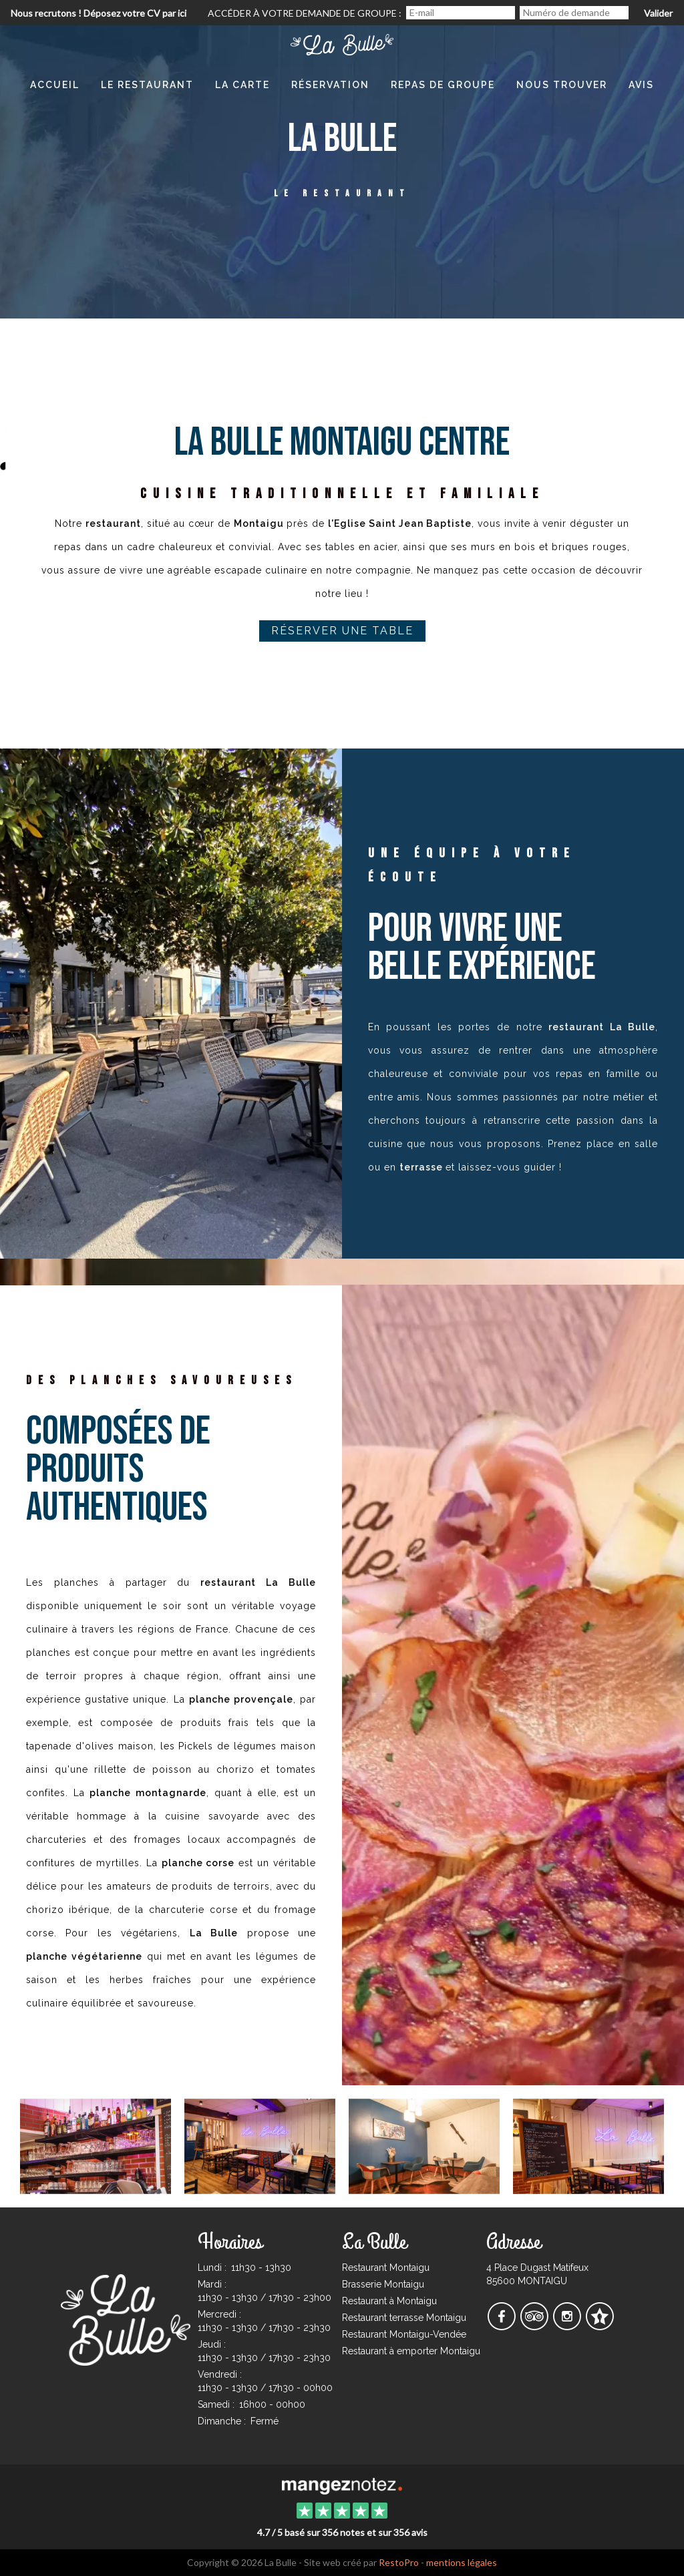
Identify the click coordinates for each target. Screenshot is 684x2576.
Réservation (330, 84)
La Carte (242, 84)
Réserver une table (342, 630)
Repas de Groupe (443, 84)
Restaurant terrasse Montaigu (404, 2317)
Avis (641, 84)
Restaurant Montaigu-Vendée (404, 2334)
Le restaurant (147, 84)
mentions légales (461, 2562)
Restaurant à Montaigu (389, 2301)
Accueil (54, 84)
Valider (658, 13)
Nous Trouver (561, 84)
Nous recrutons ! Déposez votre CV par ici (98, 13)
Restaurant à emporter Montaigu (411, 2351)
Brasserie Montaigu (383, 2284)
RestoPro (399, 2562)
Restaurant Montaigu (386, 2267)
